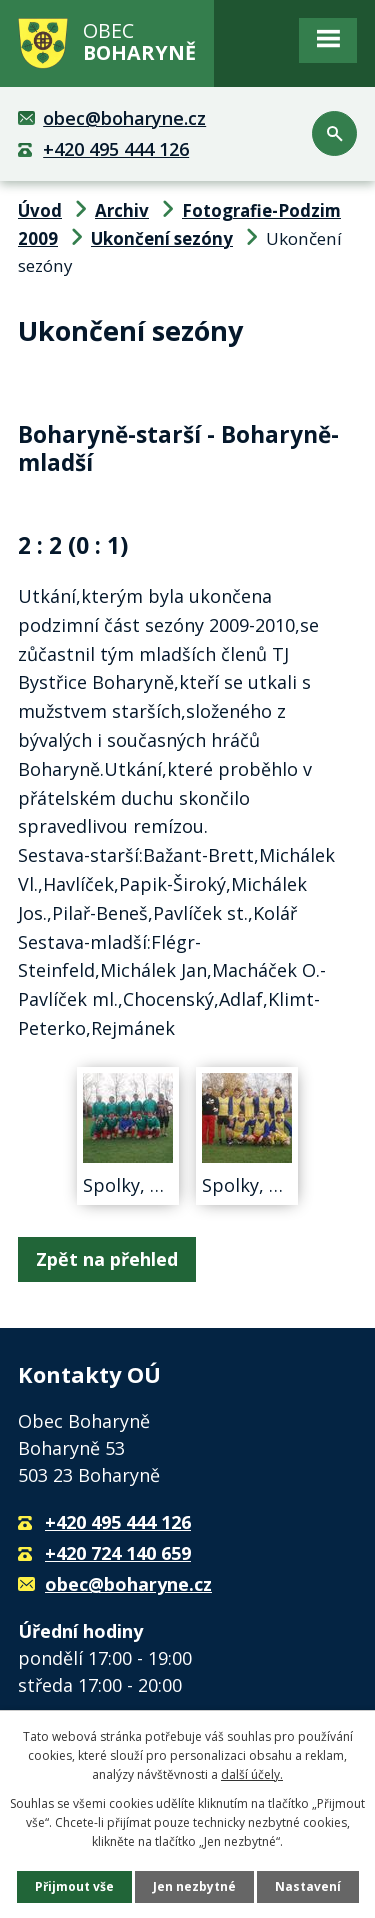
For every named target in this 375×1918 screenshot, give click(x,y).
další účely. (252, 1774)
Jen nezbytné (194, 1886)
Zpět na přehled (107, 1259)
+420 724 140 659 (118, 1553)
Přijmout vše (74, 1886)
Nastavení (308, 1886)
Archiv (122, 210)
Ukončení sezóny (162, 238)
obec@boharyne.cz (124, 118)
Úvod (40, 210)
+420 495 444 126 (116, 149)
